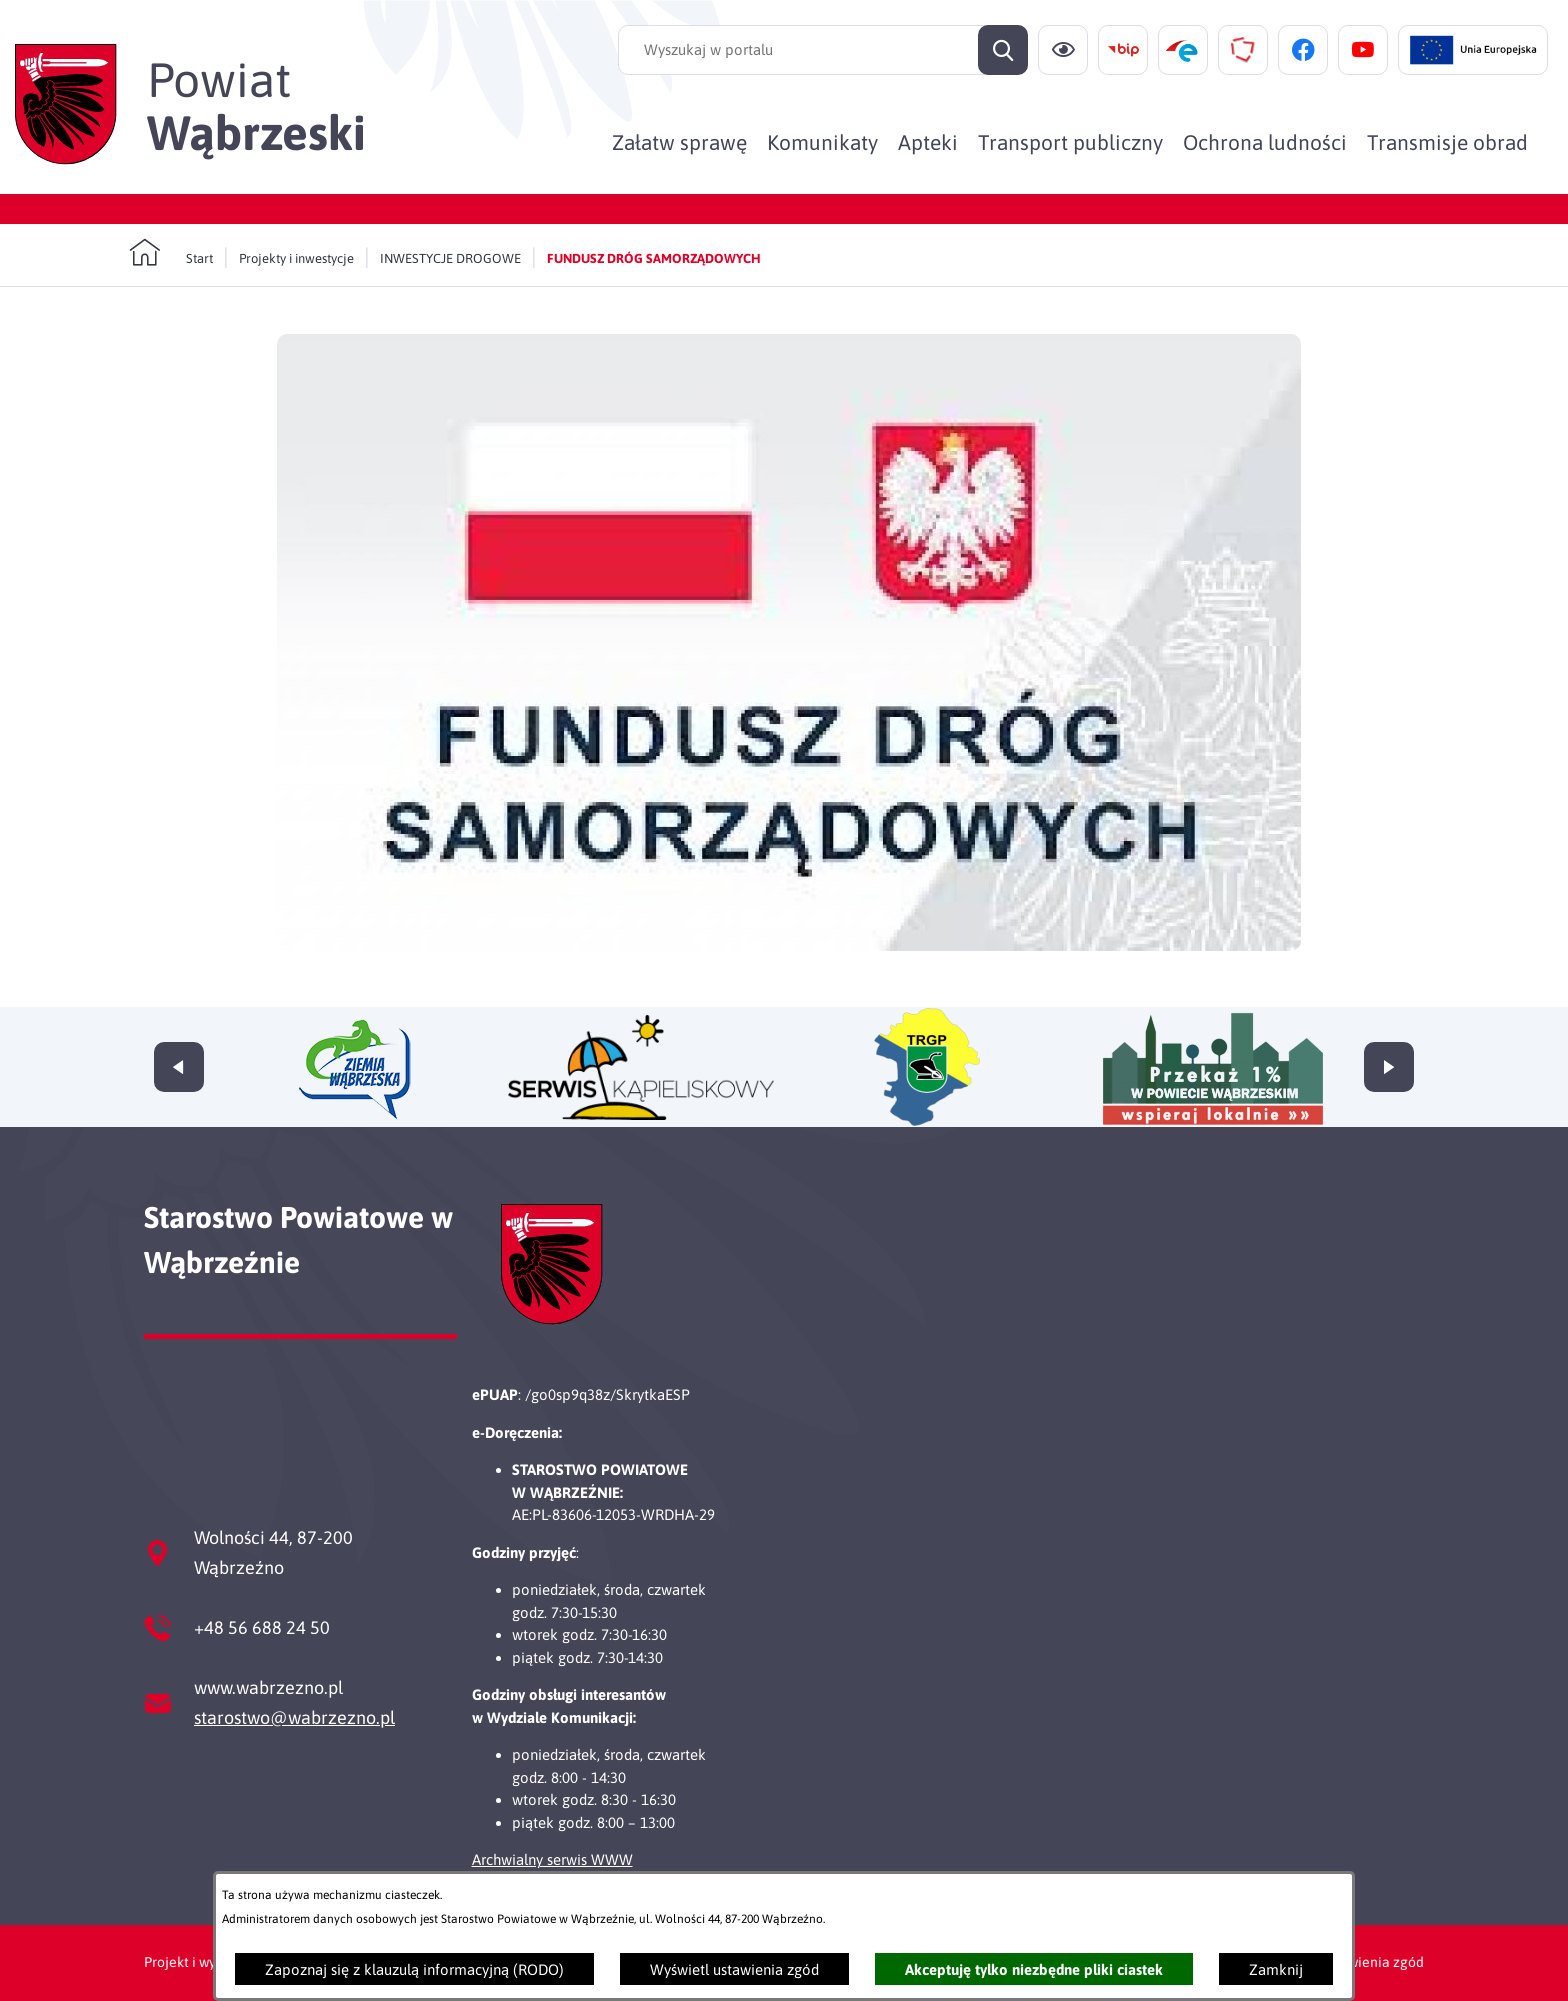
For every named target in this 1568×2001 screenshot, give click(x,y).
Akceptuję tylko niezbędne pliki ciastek (1034, 1969)
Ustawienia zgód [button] (1371, 1962)
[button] (789, 945)
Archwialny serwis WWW (552, 1859)
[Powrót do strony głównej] (171, 253)
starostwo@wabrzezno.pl (294, 1717)
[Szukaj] (1003, 50)
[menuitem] (679, 142)
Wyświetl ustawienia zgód (734, 1969)
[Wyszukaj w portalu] (823, 50)
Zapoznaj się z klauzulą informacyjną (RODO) (414, 1969)
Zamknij (1276, 1969)
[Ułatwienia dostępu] (1063, 50)
